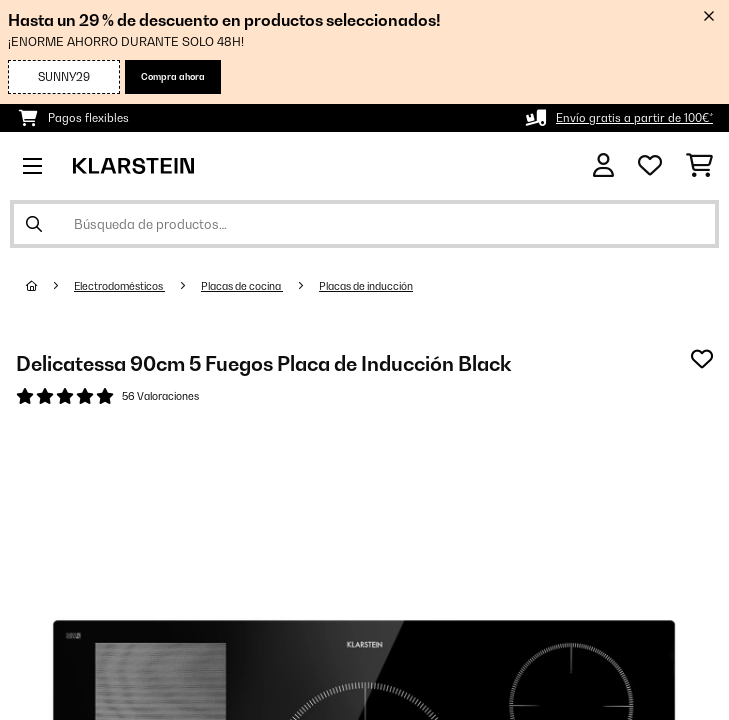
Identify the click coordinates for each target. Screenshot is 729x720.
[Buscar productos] (364, 224)
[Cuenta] (603, 165)
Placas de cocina (242, 286)
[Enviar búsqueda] (34, 224)
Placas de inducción (366, 286)
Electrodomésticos (119, 286)
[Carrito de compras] (699, 166)
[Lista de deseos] (650, 166)
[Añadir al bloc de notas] (702, 359)
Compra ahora (173, 76)
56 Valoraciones (160, 396)
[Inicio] (50, 286)
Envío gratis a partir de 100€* (634, 118)
